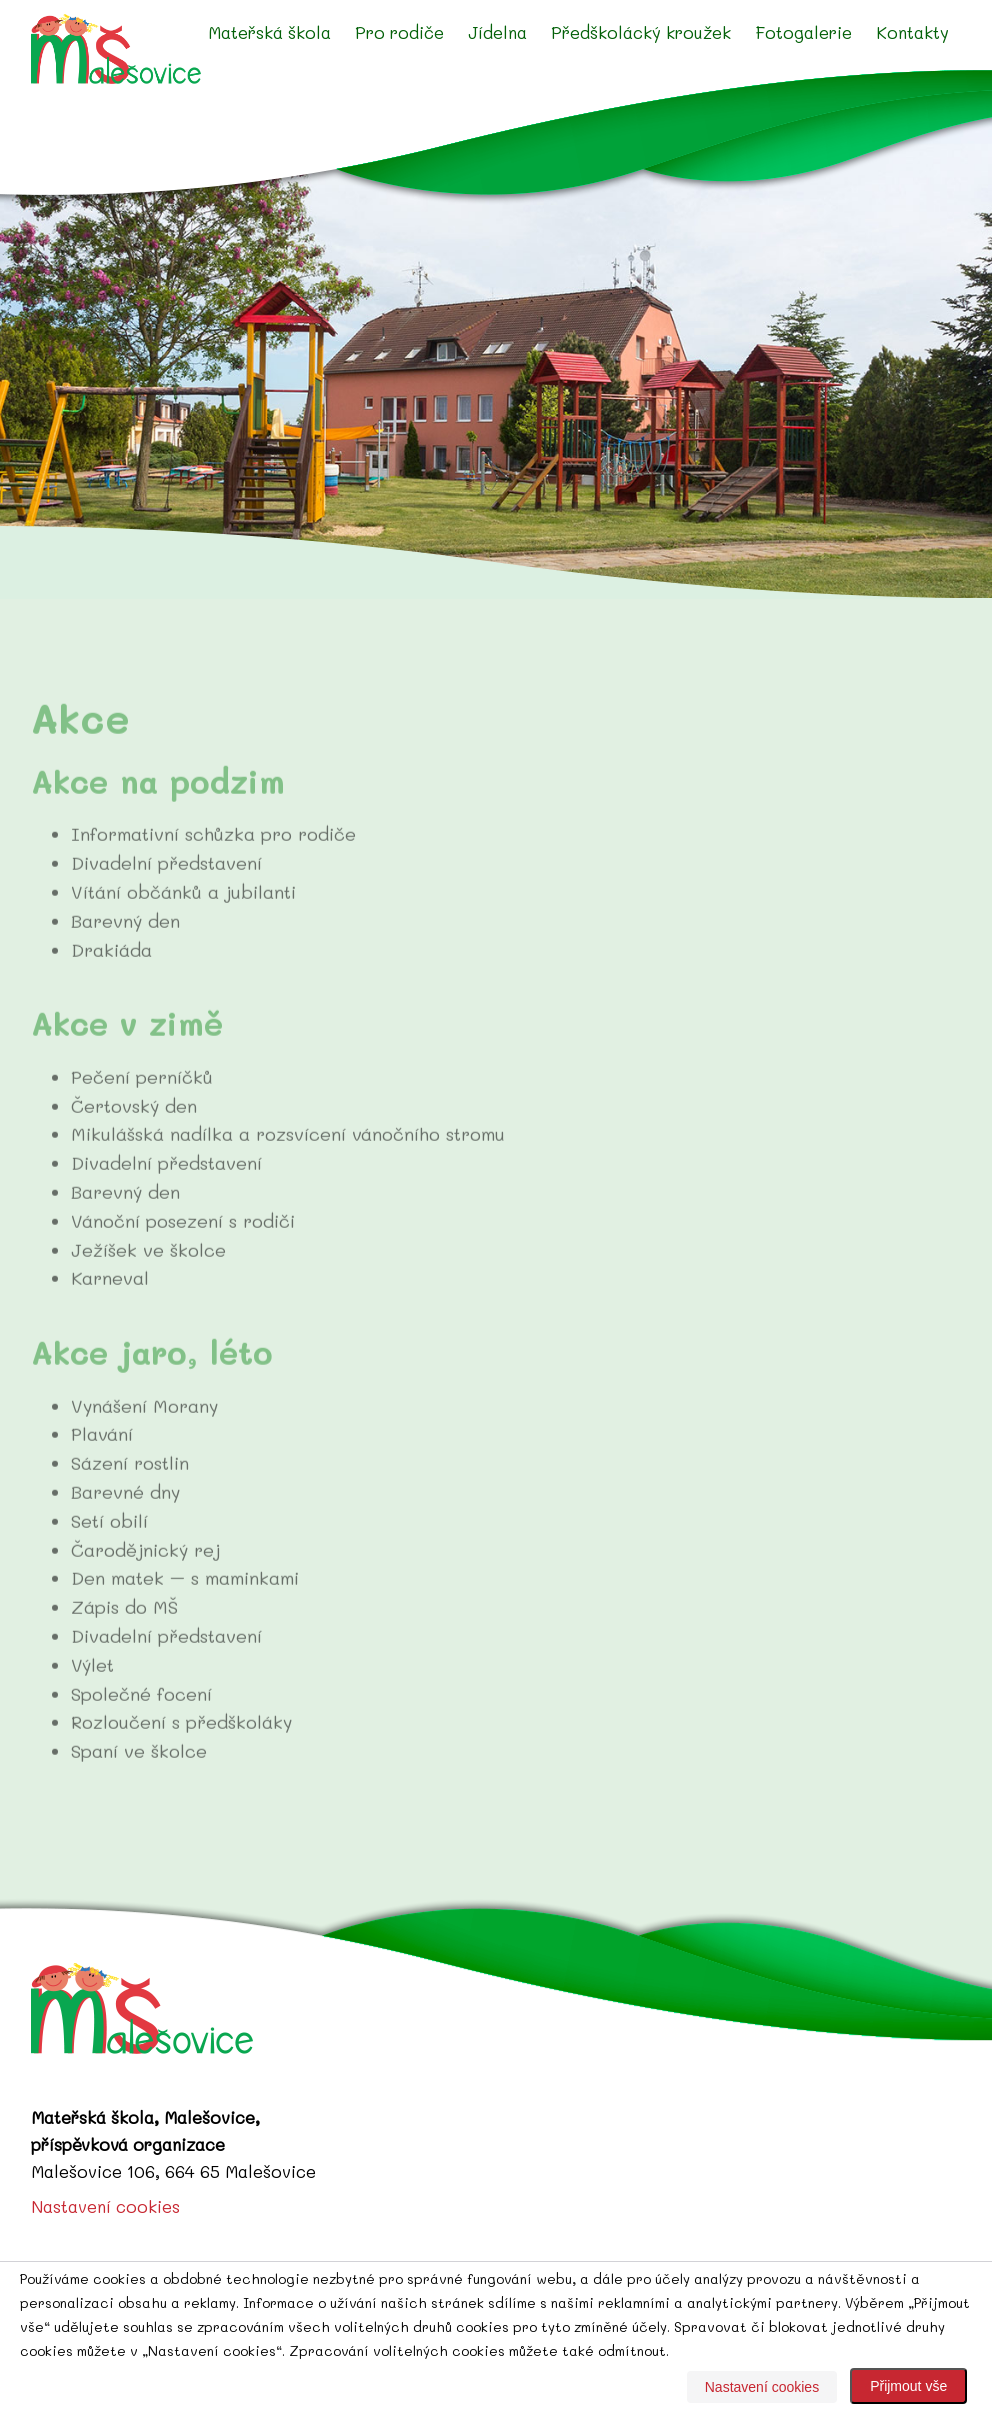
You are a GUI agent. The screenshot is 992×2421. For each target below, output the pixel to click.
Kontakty (912, 32)
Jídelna (497, 32)
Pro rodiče (399, 32)
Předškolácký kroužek (641, 32)
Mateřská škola (269, 32)
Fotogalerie (803, 32)
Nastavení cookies (105, 2206)
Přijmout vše (908, 2386)
